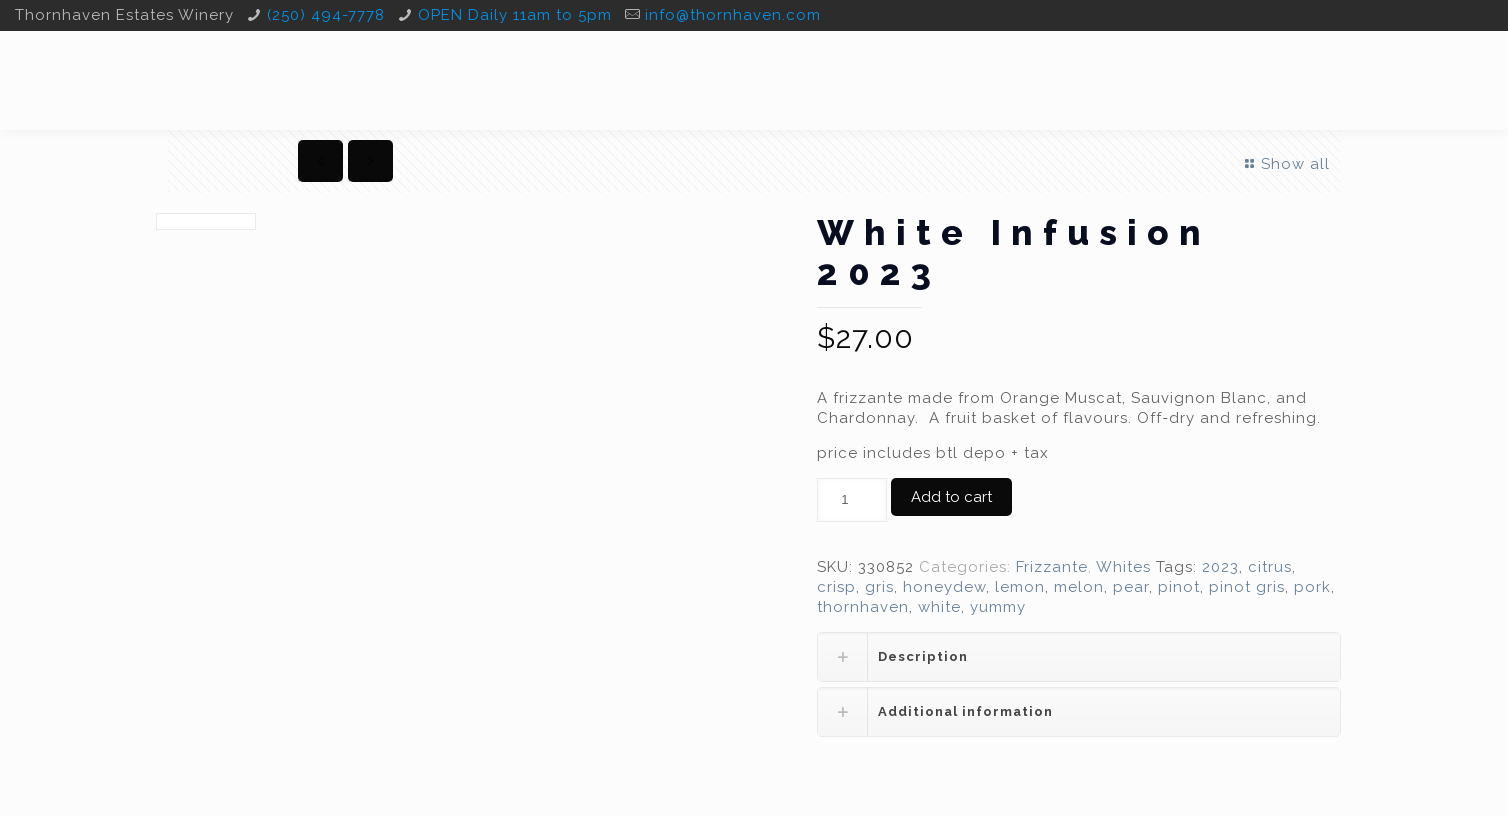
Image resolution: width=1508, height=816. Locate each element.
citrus (1270, 567)
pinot (1179, 587)
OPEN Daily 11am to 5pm (515, 15)
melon (1079, 587)
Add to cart (951, 497)
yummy (998, 607)
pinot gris (1247, 587)
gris (879, 587)
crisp (836, 587)
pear (1131, 587)
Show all (1285, 164)
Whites (1123, 567)
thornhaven (863, 607)
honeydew (944, 587)
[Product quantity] (852, 500)
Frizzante (1052, 567)
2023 (1220, 567)
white (939, 607)
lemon (1020, 587)
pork (1312, 587)
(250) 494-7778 (326, 15)
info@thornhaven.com (733, 15)
